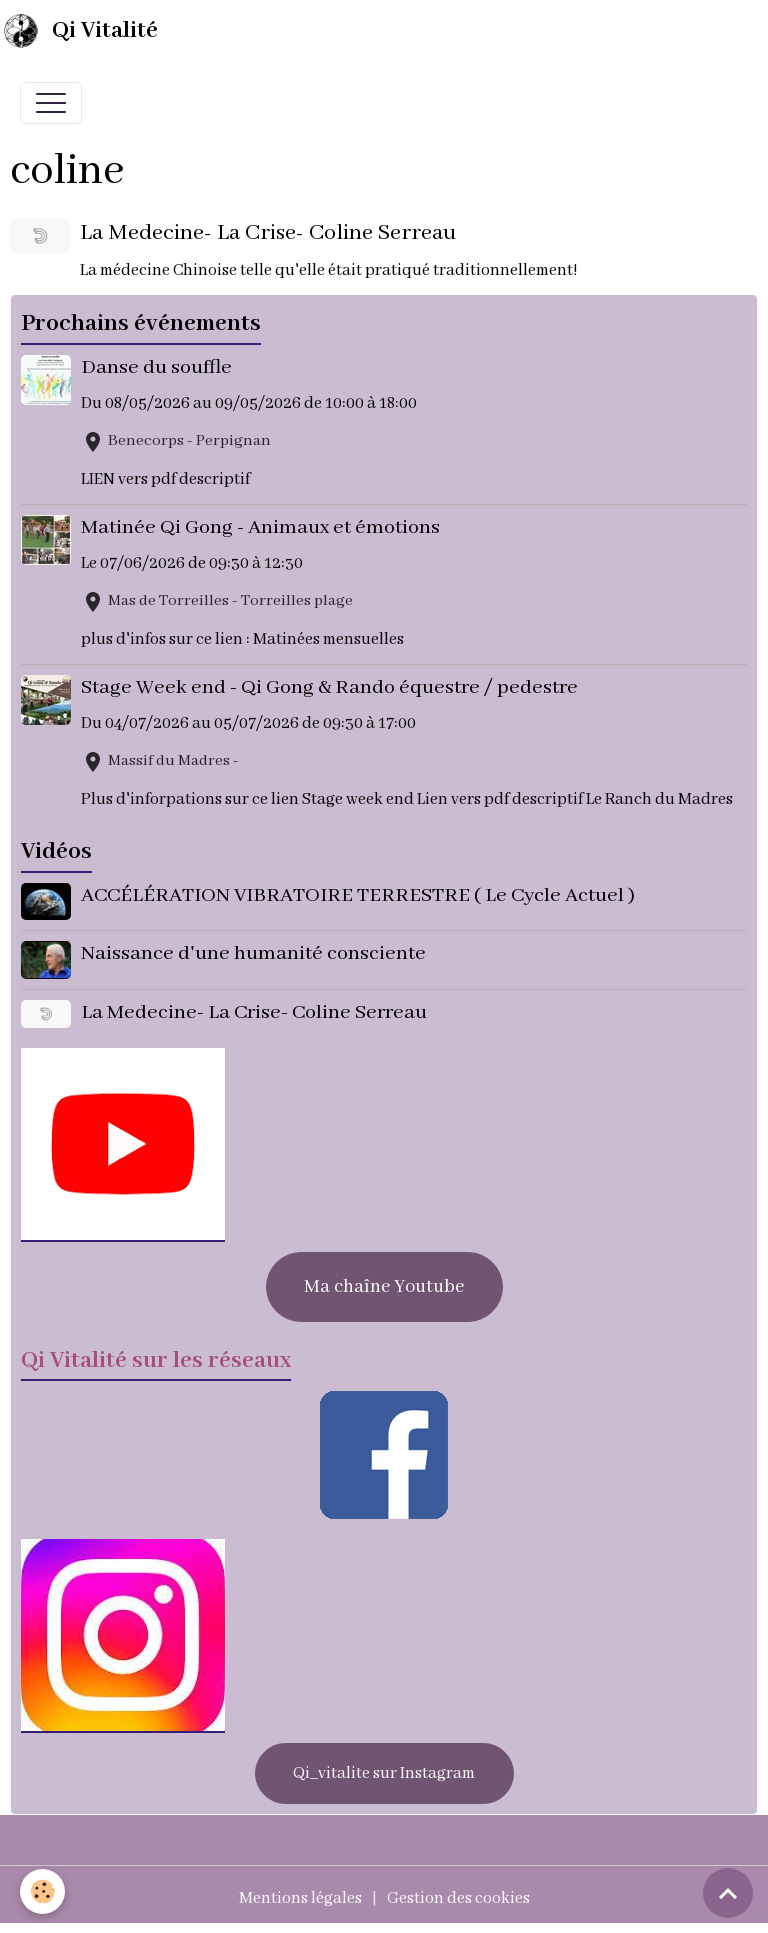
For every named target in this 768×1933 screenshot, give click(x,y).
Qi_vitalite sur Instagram (384, 1773)
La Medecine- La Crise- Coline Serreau (268, 233)
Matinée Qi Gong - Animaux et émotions (260, 527)
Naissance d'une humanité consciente (253, 953)
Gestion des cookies (458, 1898)
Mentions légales (300, 1898)
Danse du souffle (156, 367)
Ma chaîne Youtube (384, 1287)
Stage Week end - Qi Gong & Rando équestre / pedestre (329, 687)
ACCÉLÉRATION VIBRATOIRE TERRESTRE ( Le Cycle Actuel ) (358, 895)
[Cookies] (42, 1891)
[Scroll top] (728, 1893)
